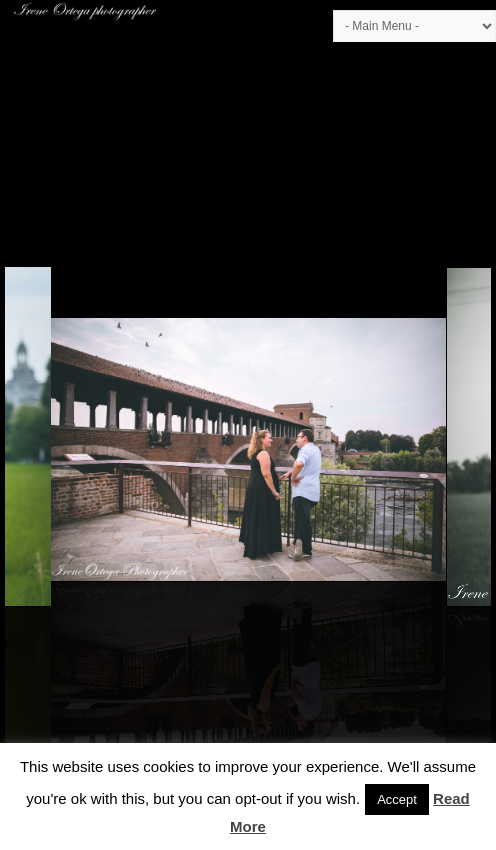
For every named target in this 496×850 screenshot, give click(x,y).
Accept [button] (397, 799)
